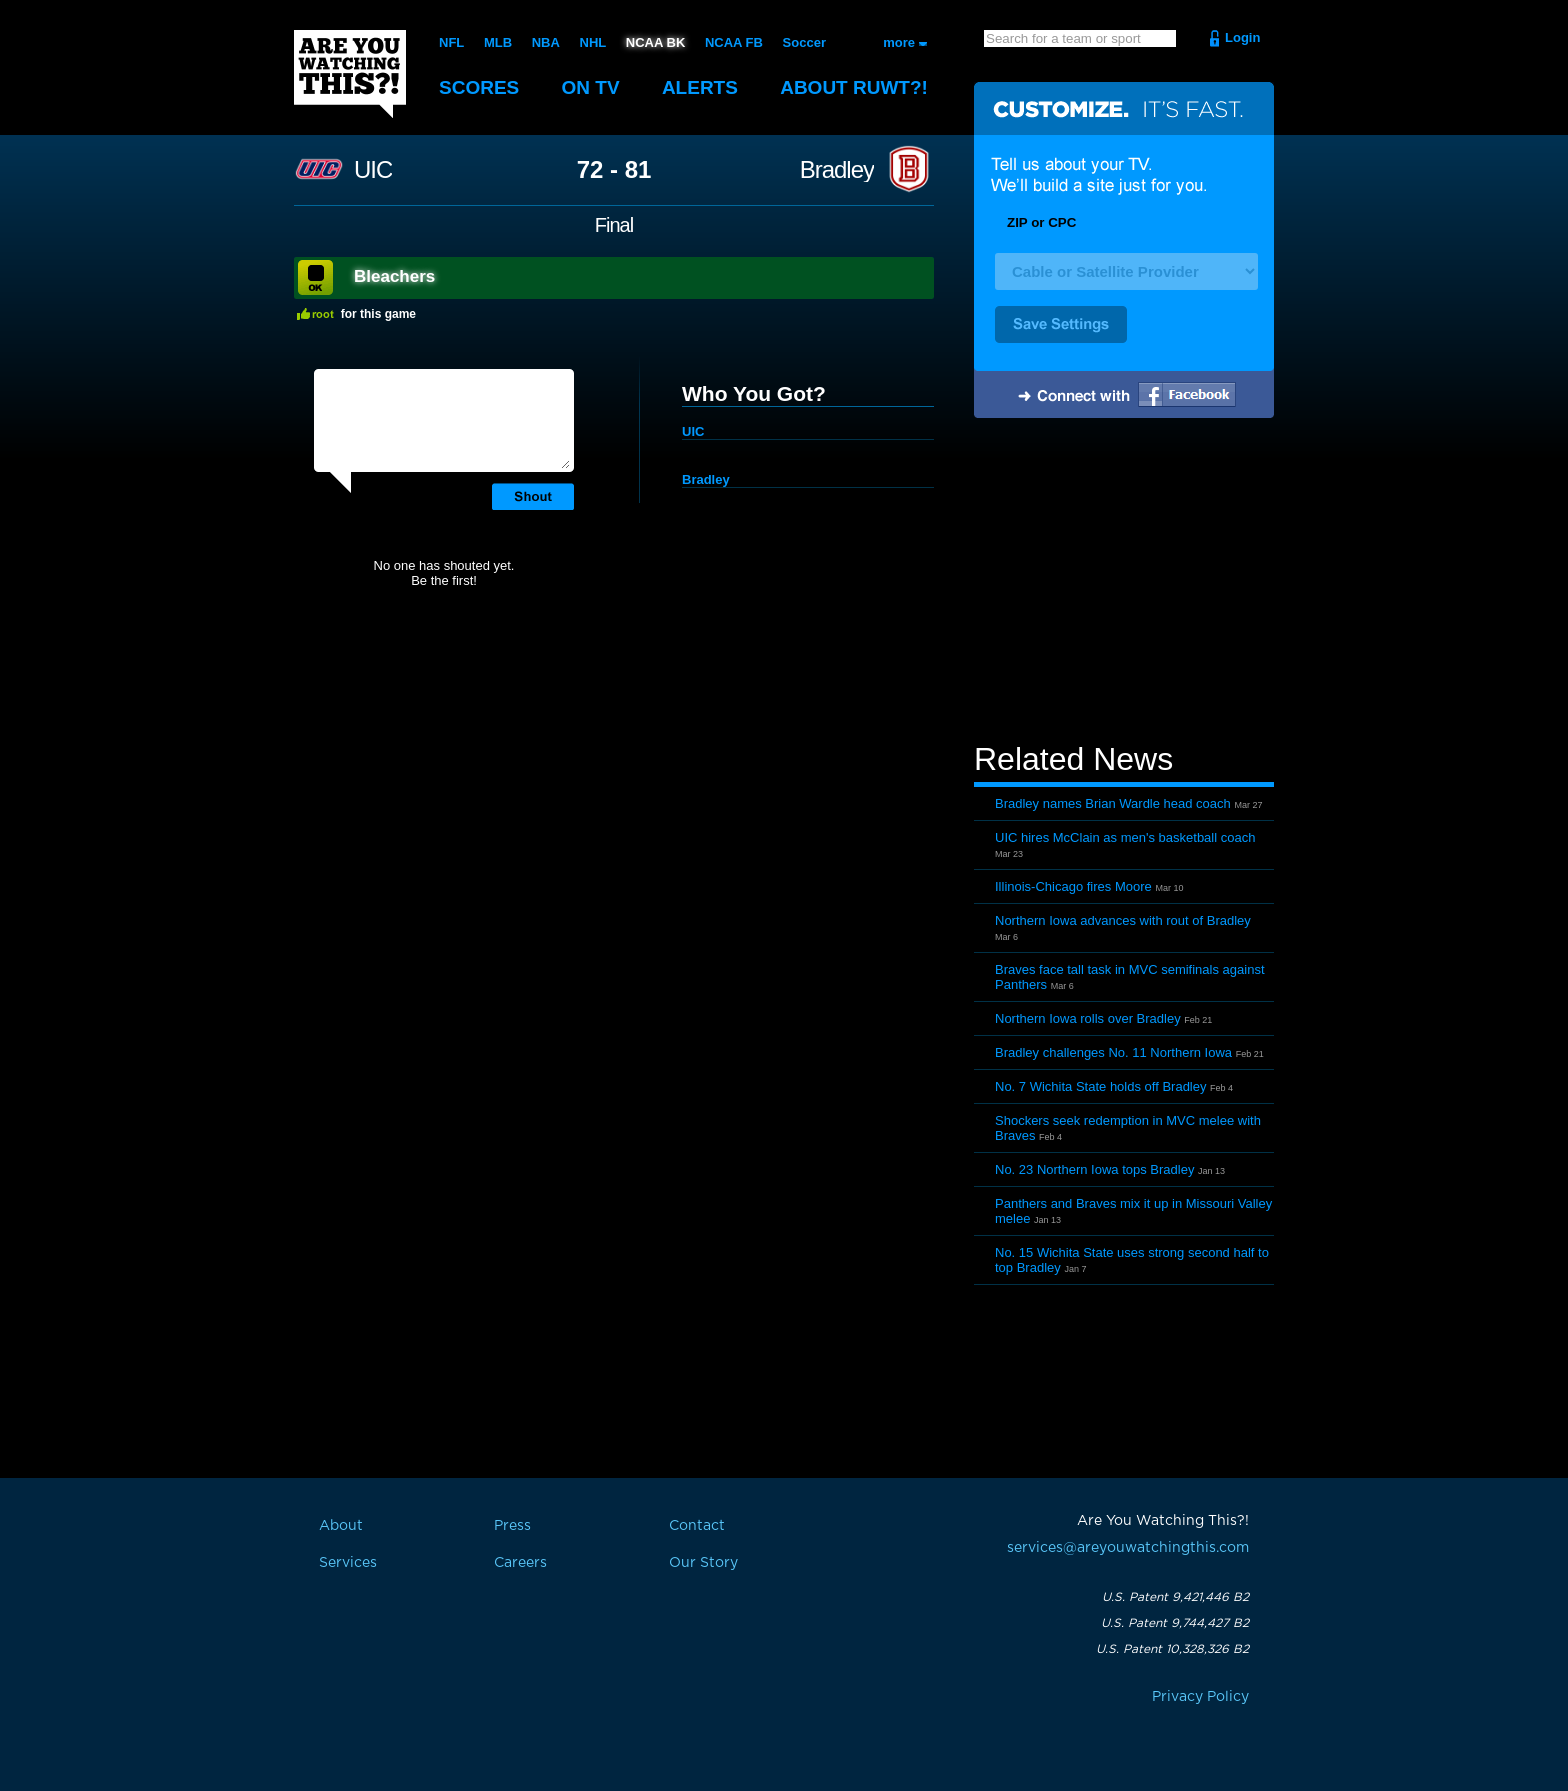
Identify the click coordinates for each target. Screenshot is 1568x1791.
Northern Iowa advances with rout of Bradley (1123, 920)
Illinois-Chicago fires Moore (1073, 886)
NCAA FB (734, 42)
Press (512, 1526)
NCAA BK (655, 42)
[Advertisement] (1124, 583)
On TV (591, 87)
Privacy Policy (1200, 1697)
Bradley (837, 170)
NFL (451, 42)
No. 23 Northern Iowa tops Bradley (1094, 1169)
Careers (520, 1563)
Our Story (703, 1563)
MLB (498, 42)
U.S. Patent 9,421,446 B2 (1175, 1597)
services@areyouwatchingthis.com (1128, 1548)
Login (1242, 37)
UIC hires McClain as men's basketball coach (1125, 837)
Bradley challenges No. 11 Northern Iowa (1113, 1052)
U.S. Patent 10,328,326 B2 (1172, 1649)
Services (348, 1563)
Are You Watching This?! (350, 74)
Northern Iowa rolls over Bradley (1088, 1018)
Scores (479, 87)
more (899, 42)
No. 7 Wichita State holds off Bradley (1100, 1086)
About (854, 87)
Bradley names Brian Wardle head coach (1113, 803)
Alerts (700, 87)
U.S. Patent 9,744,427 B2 (1175, 1623)
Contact (697, 1526)
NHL (593, 42)
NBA (546, 42)
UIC (373, 170)
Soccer (804, 42)
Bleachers (394, 276)
